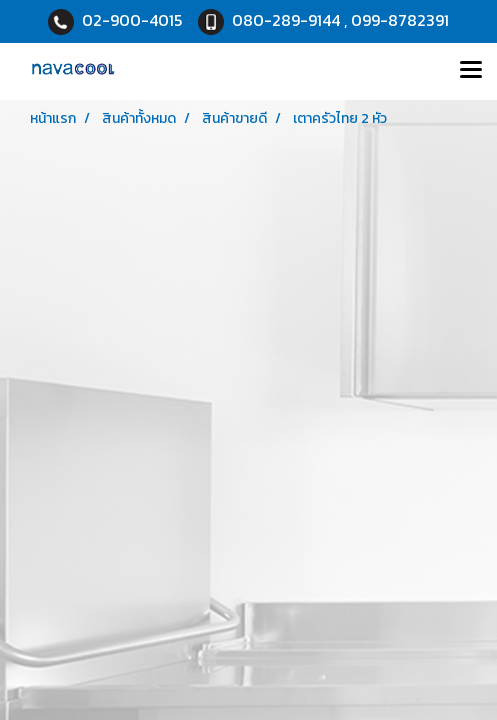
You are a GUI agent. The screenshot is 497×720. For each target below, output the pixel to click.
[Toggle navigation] (471, 71)
